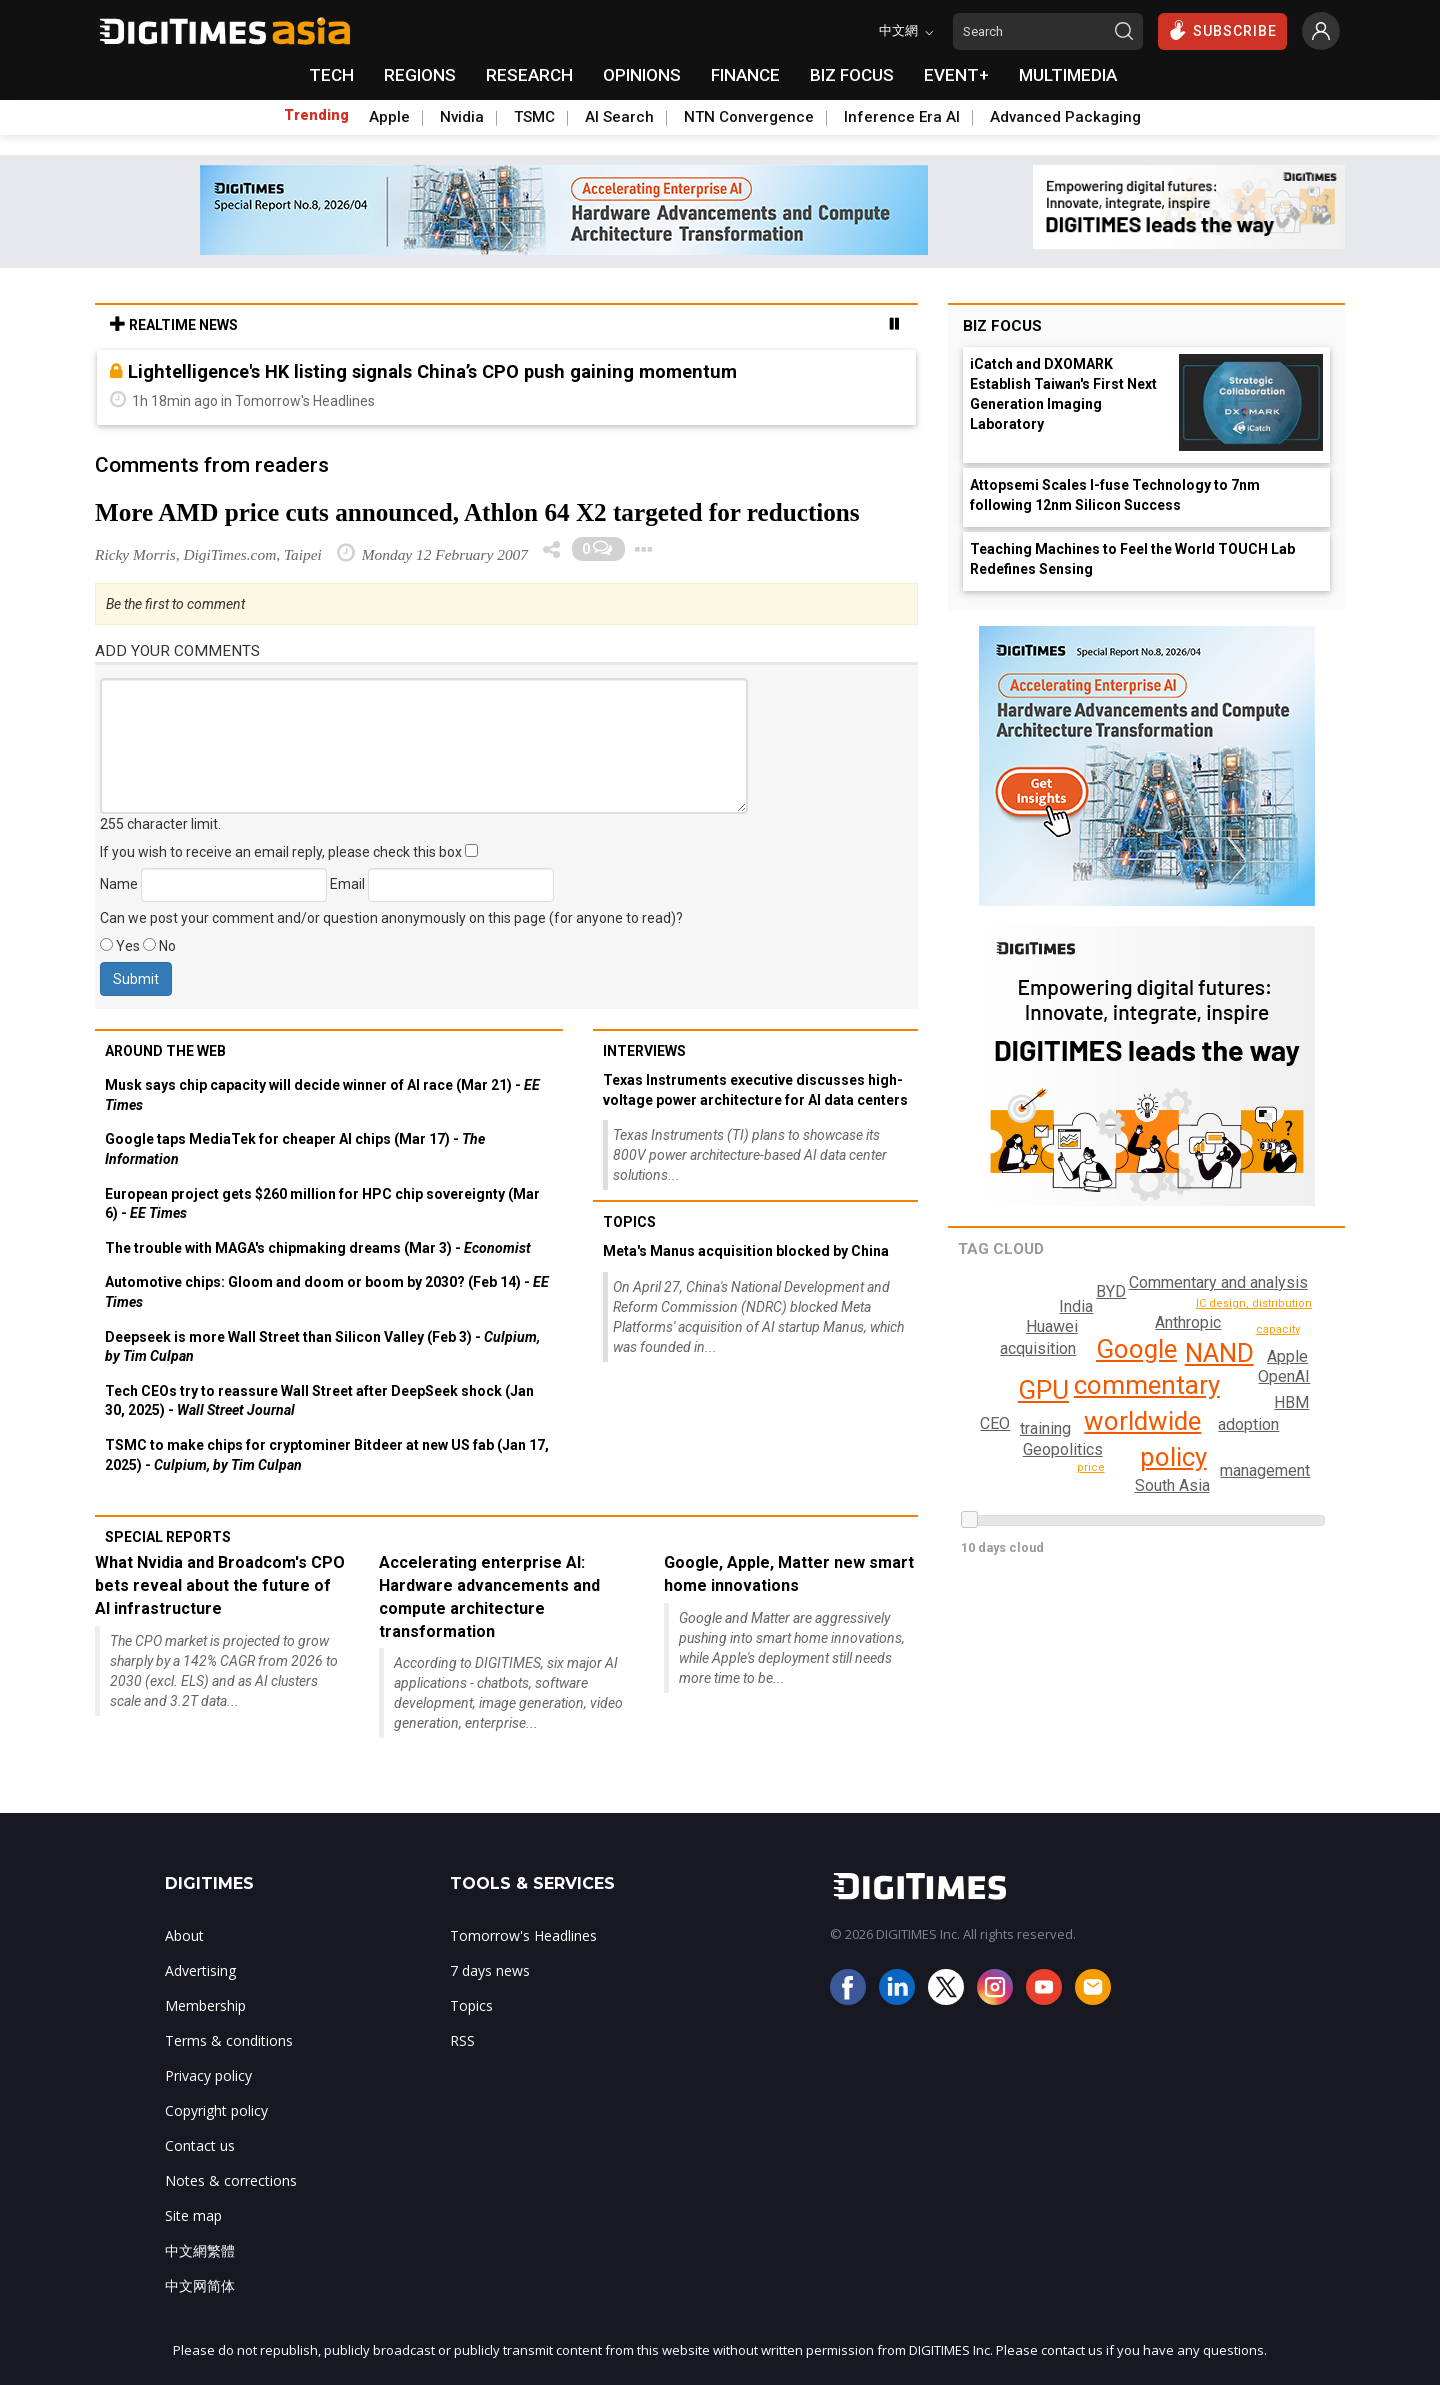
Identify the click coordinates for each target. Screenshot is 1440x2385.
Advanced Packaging (1065, 117)
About (184, 1935)
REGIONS (420, 75)
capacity (1289, 1356)
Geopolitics (1063, 1449)
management (1263, 1470)
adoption (1247, 1424)
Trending (316, 115)
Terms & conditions (229, 2040)
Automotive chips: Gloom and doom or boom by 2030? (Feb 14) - (327, 1292)
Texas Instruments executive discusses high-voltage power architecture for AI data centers (755, 1090)
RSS (462, 2040)
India (1076, 1306)
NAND (1217, 1353)
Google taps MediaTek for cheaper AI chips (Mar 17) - (295, 1149)
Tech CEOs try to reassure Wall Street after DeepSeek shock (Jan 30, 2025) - (319, 1401)
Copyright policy (216, 2110)
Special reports (168, 1537)
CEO (975, 1395)
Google (1135, 1349)
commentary (1146, 1385)
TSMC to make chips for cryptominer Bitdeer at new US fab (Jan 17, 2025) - (327, 1455)
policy (1172, 1457)
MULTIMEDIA (1068, 75)
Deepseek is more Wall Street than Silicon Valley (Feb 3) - (322, 1347)
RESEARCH (529, 75)
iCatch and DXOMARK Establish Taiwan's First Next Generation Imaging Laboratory (1063, 394)
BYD (995, 1423)
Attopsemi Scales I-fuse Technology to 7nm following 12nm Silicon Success (1115, 495)
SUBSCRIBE (1222, 30)
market (1306, 1448)
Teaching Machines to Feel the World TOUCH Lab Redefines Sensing (1132, 559)
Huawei (1051, 1326)
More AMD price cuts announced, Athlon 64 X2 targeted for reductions (477, 512)
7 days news (490, 1970)
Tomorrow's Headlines (523, 1935)
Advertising (200, 1970)
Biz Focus (1002, 326)
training (1043, 1428)
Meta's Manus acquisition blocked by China (746, 1251)
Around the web (165, 1051)
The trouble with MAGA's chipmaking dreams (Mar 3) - (318, 1248)
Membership (205, 2005)
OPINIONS (642, 75)
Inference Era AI (902, 117)
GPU (1043, 1390)
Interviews (644, 1051)
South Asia (1171, 1485)
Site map (193, 2215)
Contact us (200, 2145)
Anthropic (1187, 1322)
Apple (389, 117)
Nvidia (462, 117)
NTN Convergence (749, 117)
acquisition (1037, 1348)
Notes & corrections (231, 2180)
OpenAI (1285, 1376)
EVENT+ (956, 75)
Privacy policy (208, 2075)
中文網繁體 (200, 2250)
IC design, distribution (1254, 1336)
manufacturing (1296, 1309)
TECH (331, 75)
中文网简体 (200, 2285)
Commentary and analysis (1215, 1282)
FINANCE (745, 75)
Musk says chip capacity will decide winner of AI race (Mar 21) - (322, 1095)
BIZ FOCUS (852, 75)
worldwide (1141, 1421)
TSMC (534, 117)
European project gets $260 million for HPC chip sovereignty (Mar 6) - (322, 1204)
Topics (629, 1222)
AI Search (619, 117)
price (1092, 1467)
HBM (1291, 1402)
